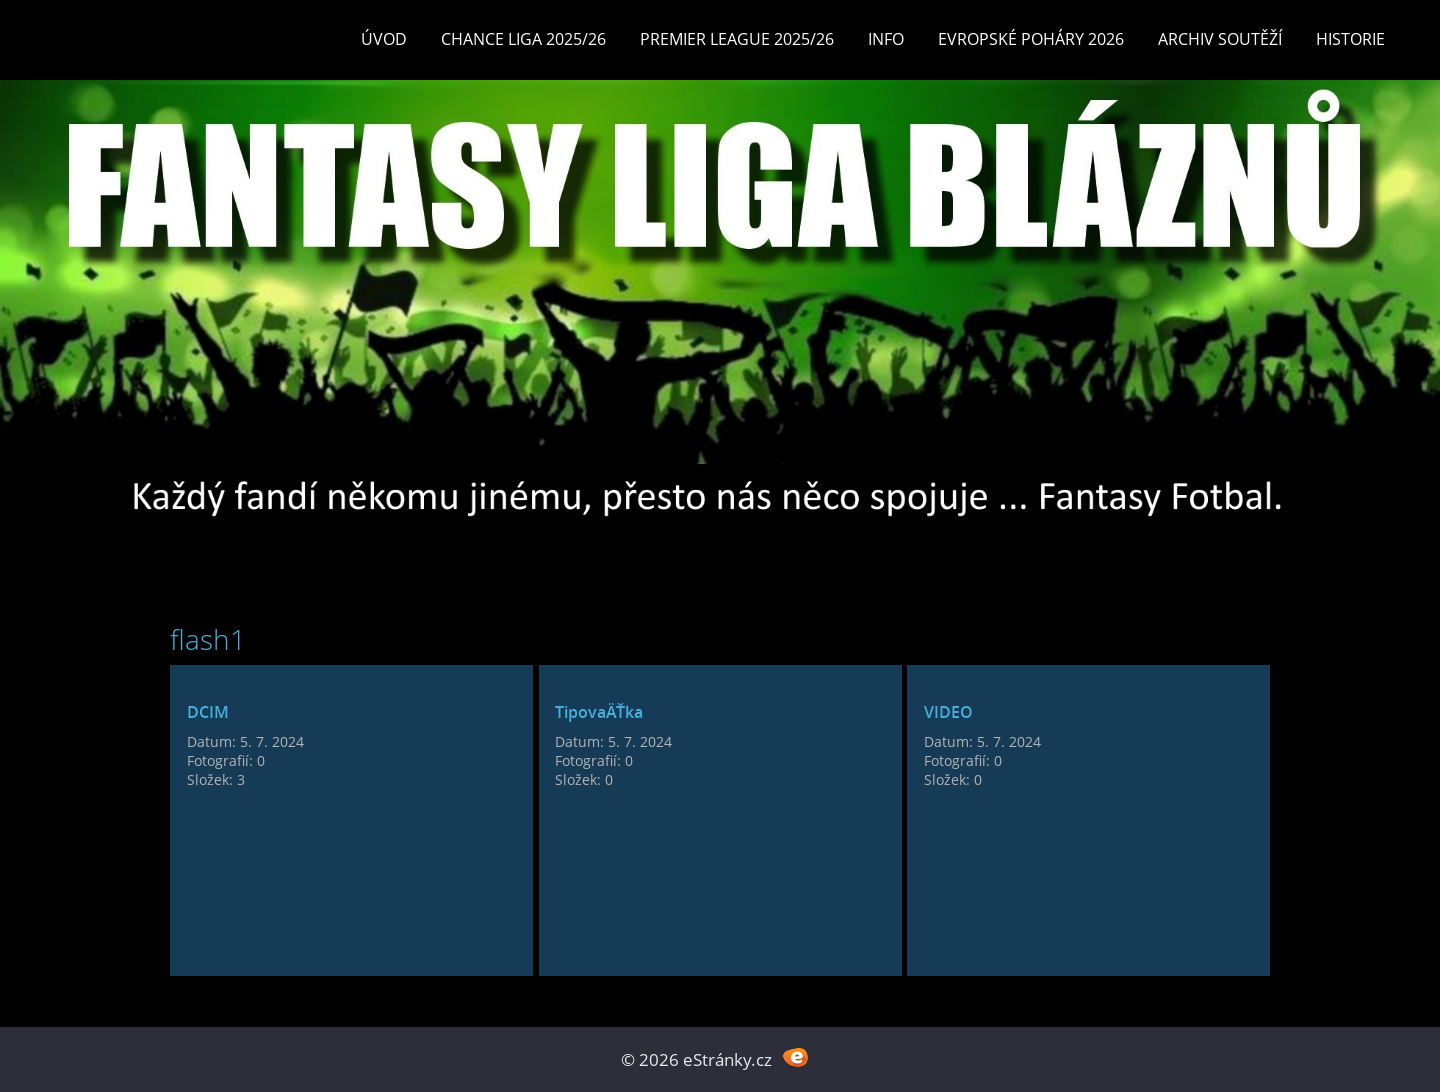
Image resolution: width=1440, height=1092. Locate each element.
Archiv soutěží (1220, 39)
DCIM (208, 712)
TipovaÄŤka (599, 712)
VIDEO (948, 712)
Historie (1350, 39)
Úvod (384, 39)
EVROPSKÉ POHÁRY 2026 (1031, 39)
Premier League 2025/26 (737, 39)
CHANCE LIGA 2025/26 (523, 39)
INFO (886, 39)
